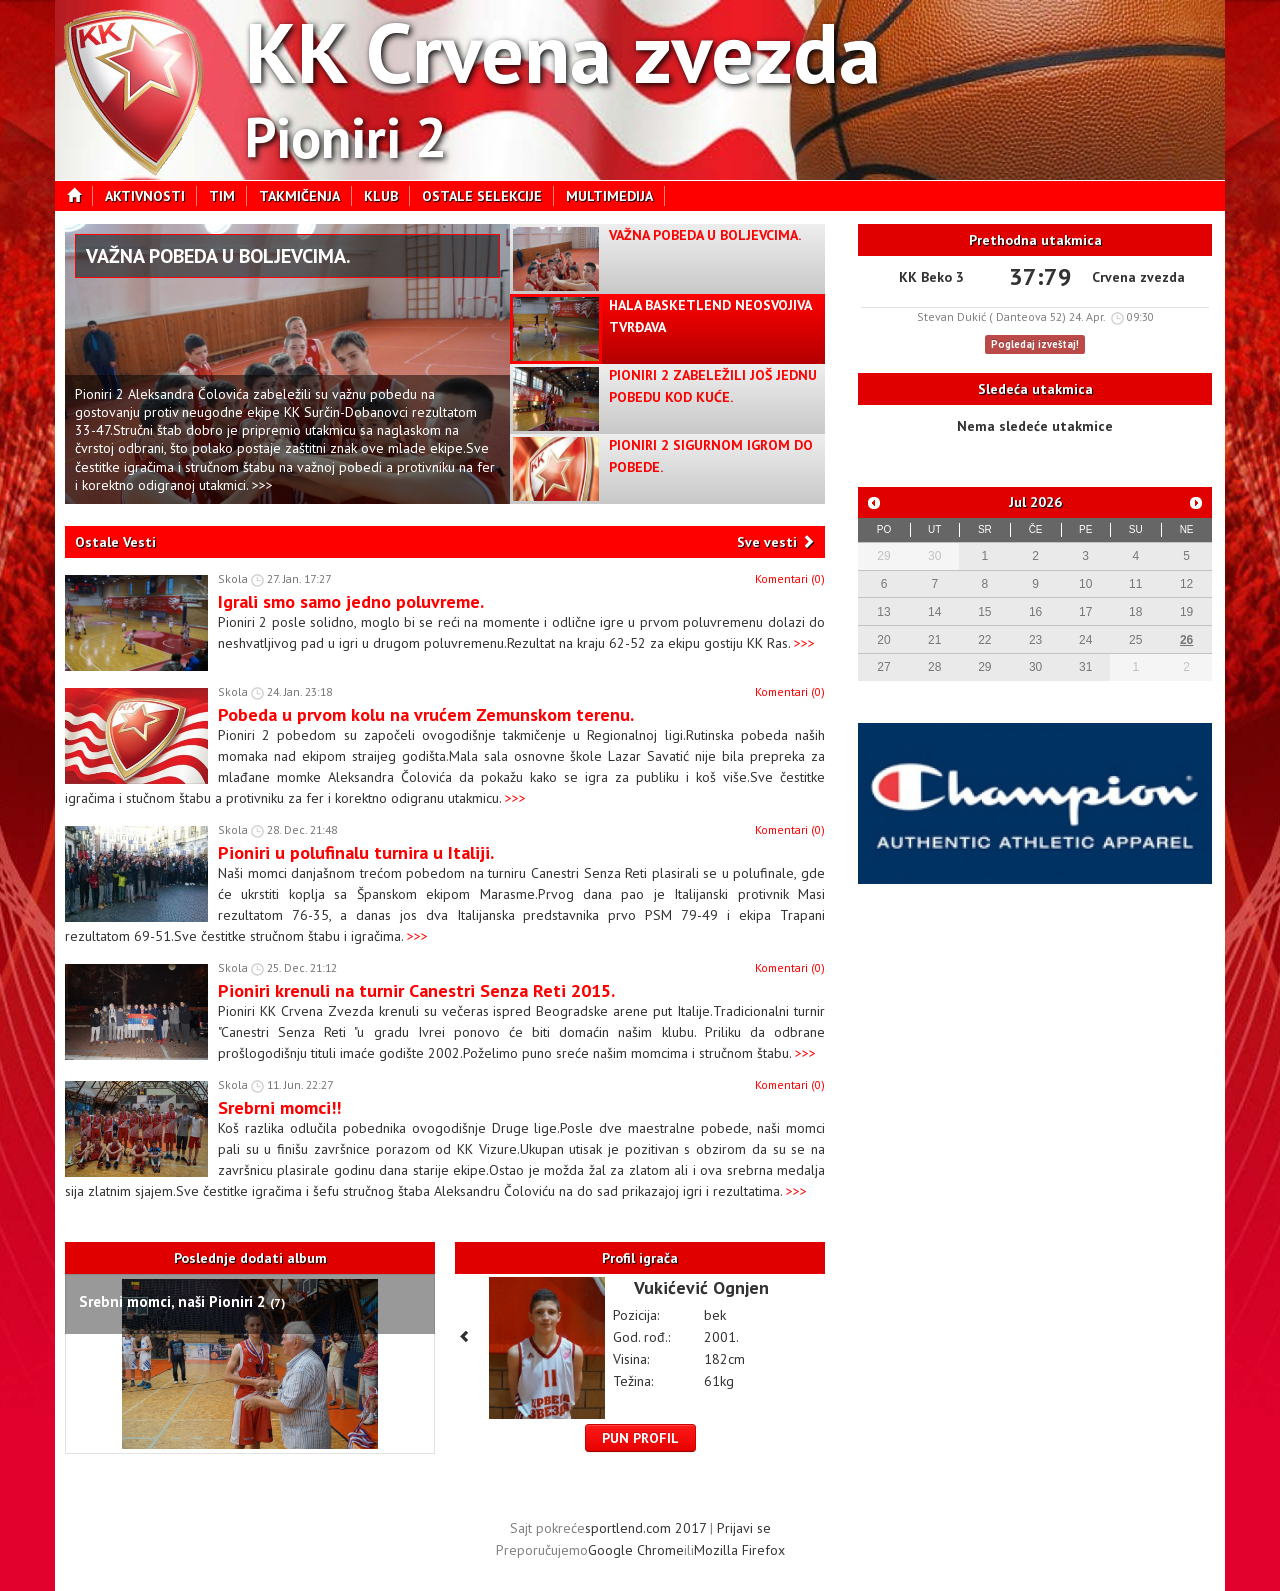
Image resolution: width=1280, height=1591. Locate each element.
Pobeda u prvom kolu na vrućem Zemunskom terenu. (426, 714)
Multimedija (615, 196)
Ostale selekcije (488, 196)
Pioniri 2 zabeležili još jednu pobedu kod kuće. (713, 386)
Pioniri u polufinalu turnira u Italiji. (356, 852)
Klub (387, 196)
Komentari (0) (790, 578)
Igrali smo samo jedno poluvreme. (351, 601)
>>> (804, 643)
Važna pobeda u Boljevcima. (218, 256)
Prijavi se (744, 1528)
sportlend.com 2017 (645, 1528)
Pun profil (640, 1438)
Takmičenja (305, 196)
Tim (228, 196)
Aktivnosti (151, 196)
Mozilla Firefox (739, 1550)
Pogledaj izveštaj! (1035, 344)
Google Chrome (636, 1550)
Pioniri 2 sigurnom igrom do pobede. (711, 456)
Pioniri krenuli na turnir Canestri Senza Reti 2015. (416, 990)
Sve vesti (767, 542)
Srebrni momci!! (279, 1107)
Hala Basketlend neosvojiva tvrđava (710, 316)
